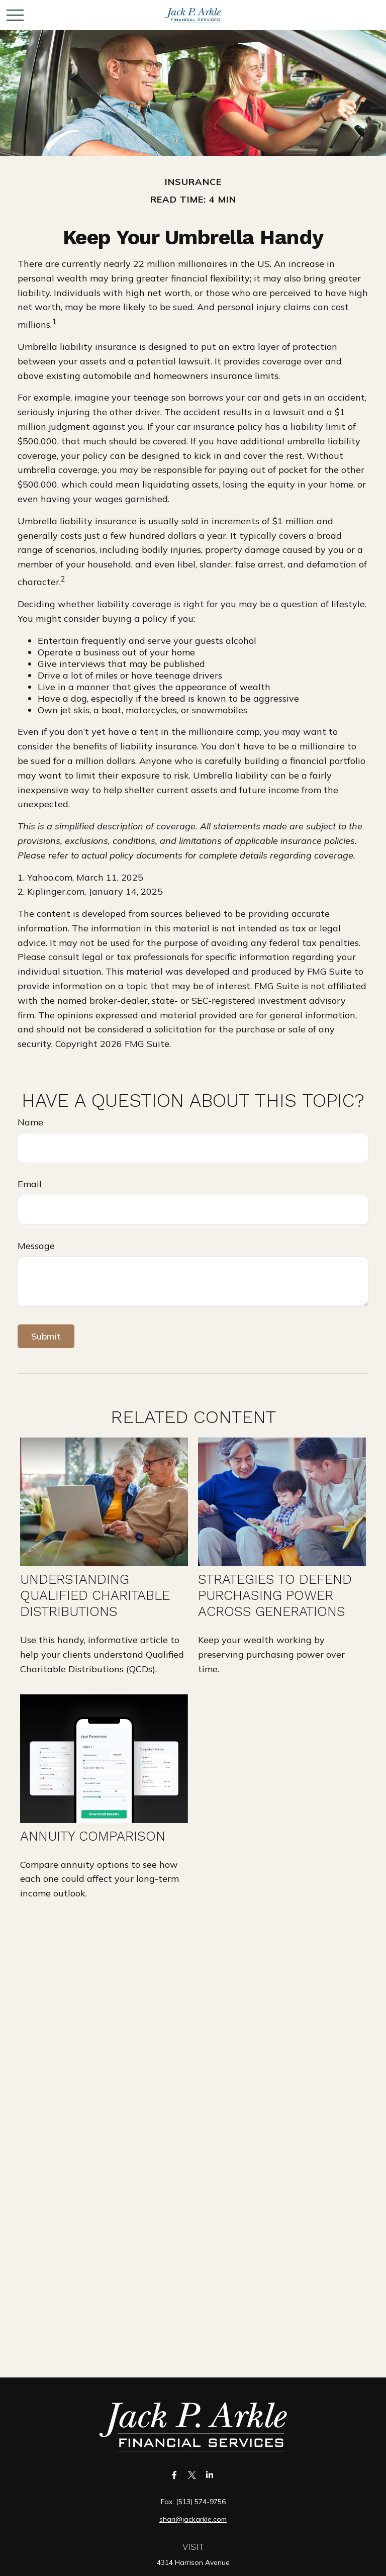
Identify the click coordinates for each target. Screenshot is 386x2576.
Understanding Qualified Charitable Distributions (95, 1595)
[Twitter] (192, 2475)
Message (36, 1246)
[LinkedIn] (210, 2475)
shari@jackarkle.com (193, 2519)
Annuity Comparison (92, 1836)
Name (30, 1122)
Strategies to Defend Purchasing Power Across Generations (275, 1595)
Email (30, 1184)
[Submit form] (46, 1336)
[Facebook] (174, 2475)
